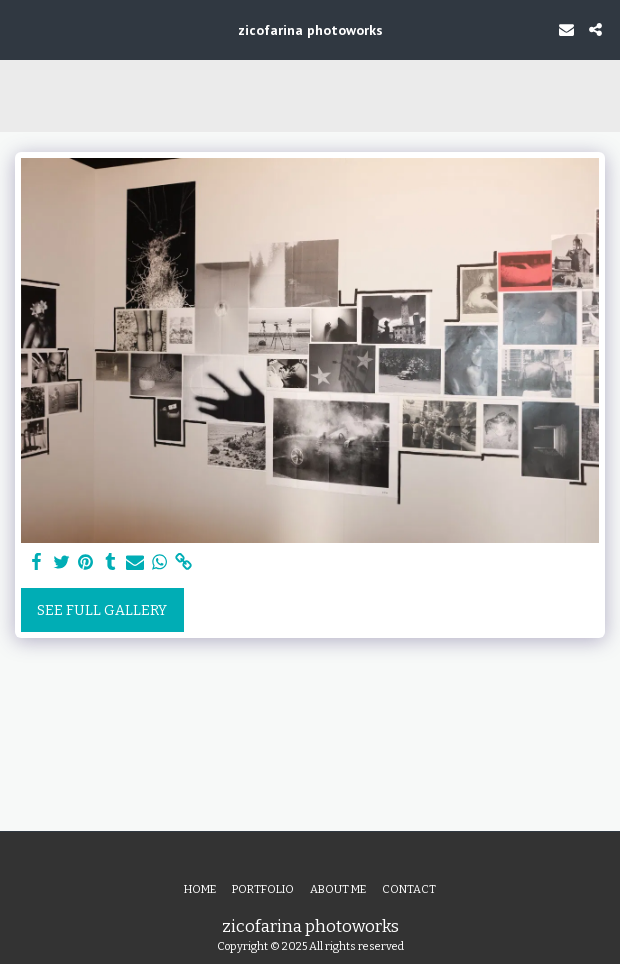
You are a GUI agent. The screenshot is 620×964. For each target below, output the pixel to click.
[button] (22, 29)
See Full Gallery (102, 610)
